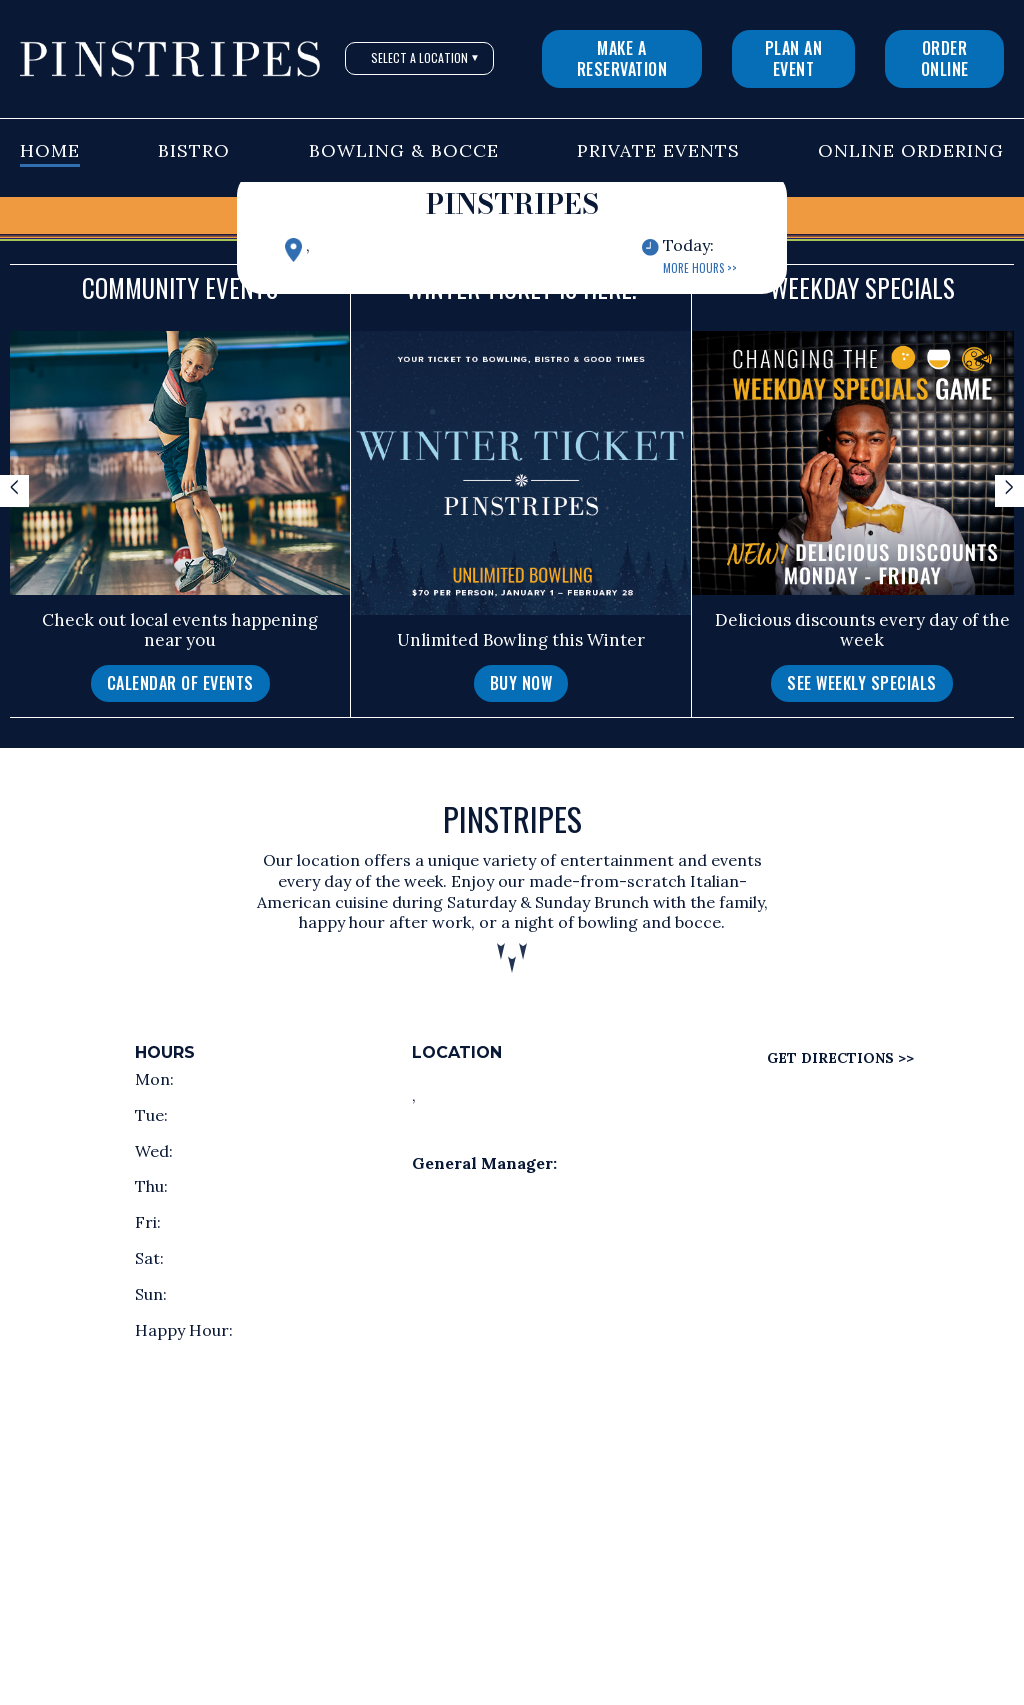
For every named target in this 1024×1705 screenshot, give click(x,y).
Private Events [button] (658, 150)
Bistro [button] (194, 150)
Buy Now (521, 683)
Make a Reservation (622, 58)
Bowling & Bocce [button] (404, 150)
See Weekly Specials (862, 683)
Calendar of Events (180, 683)
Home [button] (50, 150)
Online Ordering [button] (911, 150)
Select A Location (425, 57)
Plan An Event (794, 58)
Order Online (945, 58)
